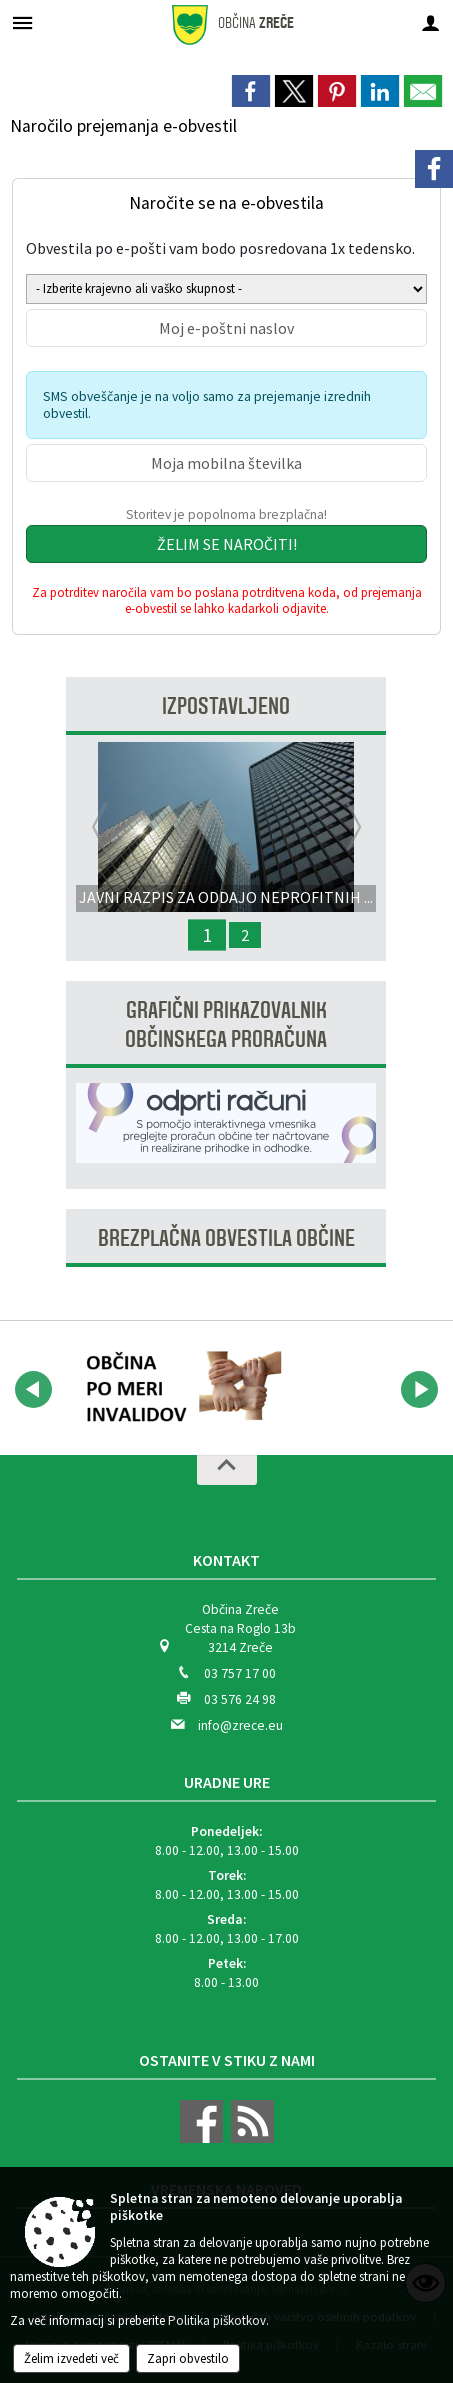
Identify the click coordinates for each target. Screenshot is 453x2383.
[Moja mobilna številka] (226, 463)
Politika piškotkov (217, 2320)
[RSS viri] (250, 2138)
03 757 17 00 (240, 1673)
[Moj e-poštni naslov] (226, 328)
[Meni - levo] (22, 22)
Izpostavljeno (226, 706)
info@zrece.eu (240, 1725)
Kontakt (226, 1560)
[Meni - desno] (430, 22)
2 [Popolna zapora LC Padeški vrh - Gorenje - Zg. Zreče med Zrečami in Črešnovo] (245, 935)
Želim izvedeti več (71, 2358)
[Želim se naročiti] (226, 544)
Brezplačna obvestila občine (226, 1238)
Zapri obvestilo (188, 2358)
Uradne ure (227, 1782)
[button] (33, 1389)
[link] (251, 91)
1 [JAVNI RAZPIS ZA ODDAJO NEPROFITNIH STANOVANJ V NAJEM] (207, 935)
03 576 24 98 (240, 1699)
